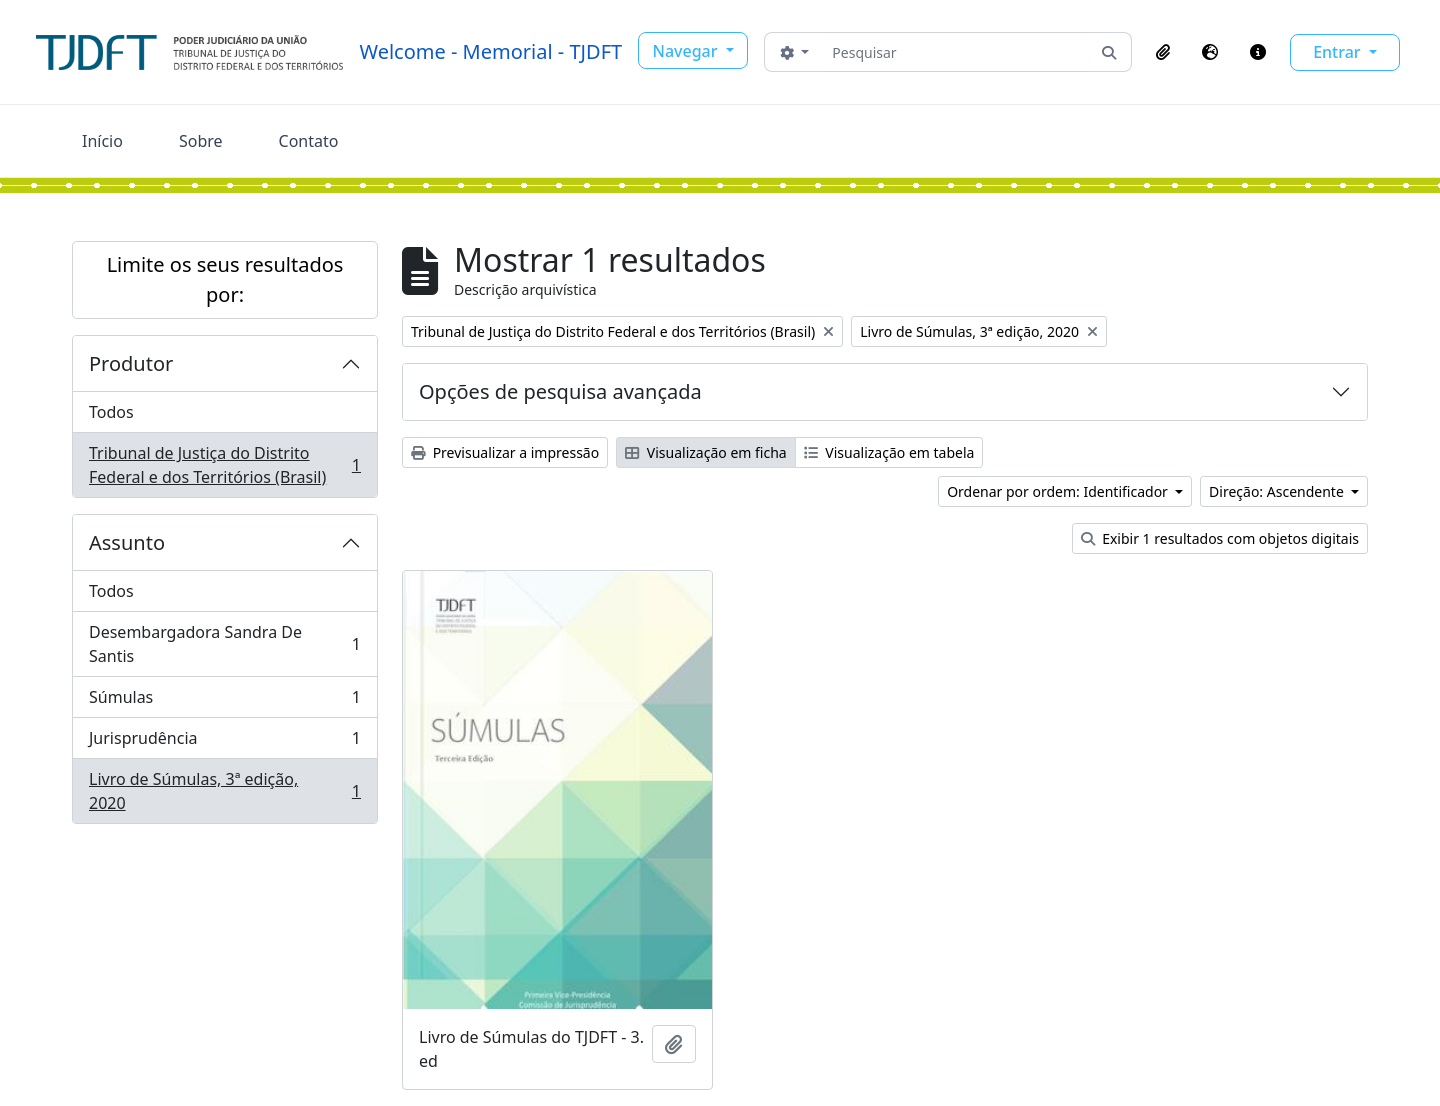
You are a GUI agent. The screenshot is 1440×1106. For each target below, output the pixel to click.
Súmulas (224, 701)
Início (102, 141)
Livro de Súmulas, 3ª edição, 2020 (224, 791)
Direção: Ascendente (1278, 491)
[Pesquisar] (955, 52)
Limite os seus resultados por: (225, 279)
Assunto (127, 542)
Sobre (201, 141)
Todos (111, 412)
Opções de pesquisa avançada (560, 391)
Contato (309, 141)
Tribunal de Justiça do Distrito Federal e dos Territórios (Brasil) (224, 465)
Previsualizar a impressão (505, 452)
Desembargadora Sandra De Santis (224, 644)
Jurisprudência (224, 742)
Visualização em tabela (889, 452)
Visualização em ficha (706, 452)
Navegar (687, 51)
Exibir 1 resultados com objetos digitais (1220, 538)
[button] (1163, 52)
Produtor (131, 363)
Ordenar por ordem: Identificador (1059, 491)
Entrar (1339, 52)
